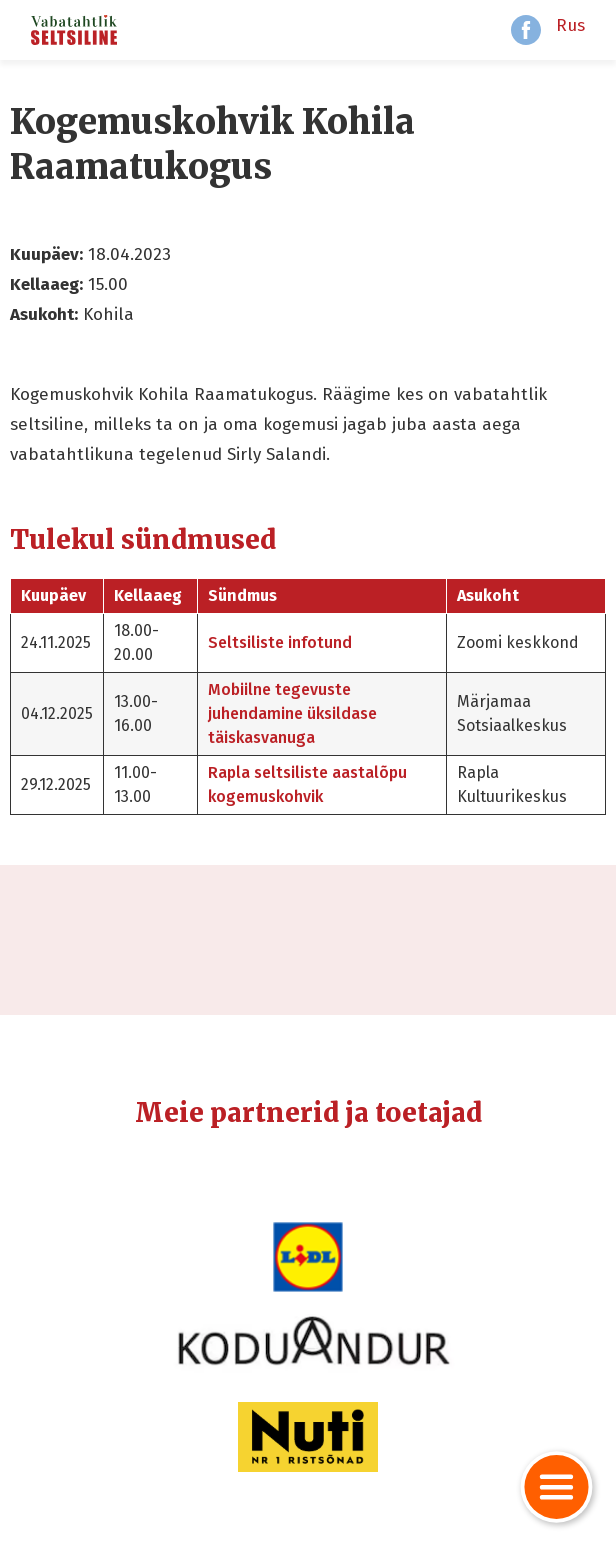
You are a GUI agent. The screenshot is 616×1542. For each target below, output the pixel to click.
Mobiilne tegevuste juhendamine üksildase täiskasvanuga (292, 713)
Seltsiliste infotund (280, 642)
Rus (570, 25)
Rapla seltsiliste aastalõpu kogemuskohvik (307, 784)
